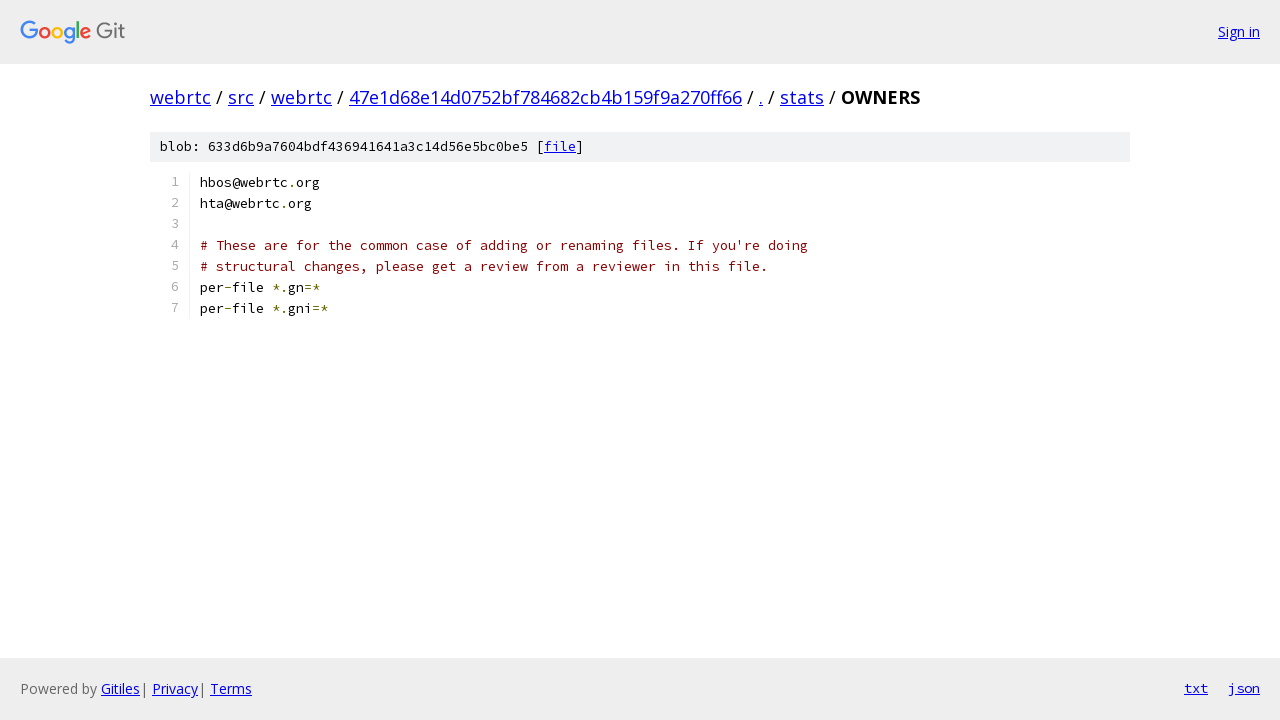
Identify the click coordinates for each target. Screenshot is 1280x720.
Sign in (1239, 31)
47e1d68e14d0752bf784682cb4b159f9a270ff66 (545, 97)
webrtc (180, 97)
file (560, 146)
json (1244, 688)
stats (802, 97)
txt (1196, 688)
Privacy (175, 688)
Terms (231, 688)
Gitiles (120, 688)
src (241, 97)
